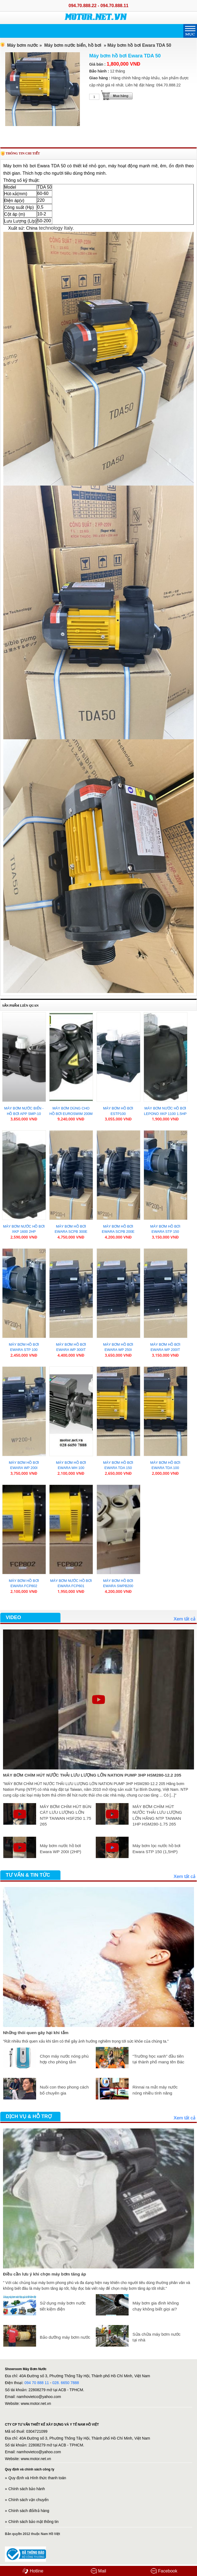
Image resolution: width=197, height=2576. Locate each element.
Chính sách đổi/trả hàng (28, 2510)
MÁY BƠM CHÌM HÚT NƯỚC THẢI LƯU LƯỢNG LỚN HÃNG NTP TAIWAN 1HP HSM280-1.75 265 (157, 1815)
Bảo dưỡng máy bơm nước (65, 2337)
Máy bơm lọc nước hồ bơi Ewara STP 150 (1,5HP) (156, 1848)
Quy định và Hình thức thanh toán (37, 2478)
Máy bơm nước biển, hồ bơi (72, 45)
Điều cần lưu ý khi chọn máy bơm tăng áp (44, 2274)
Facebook (164, 2571)
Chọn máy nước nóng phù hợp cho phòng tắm (64, 2059)
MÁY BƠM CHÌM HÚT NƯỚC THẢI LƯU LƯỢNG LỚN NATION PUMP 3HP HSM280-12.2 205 (92, 1775)
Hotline (32, 2571)
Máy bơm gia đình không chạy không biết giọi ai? (155, 2306)
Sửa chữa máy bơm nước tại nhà (156, 2337)
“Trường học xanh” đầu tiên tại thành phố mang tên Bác (158, 2059)
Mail (98, 2571)
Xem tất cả (184, 1619)
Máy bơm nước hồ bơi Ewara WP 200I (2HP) (60, 1848)
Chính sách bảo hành (26, 2489)
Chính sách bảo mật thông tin (33, 2521)
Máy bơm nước (22, 45)
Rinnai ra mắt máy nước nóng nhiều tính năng (155, 2090)
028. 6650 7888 (65, 2383)
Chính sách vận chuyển (28, 2500)
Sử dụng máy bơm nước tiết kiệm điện (63, 2306)
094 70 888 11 (36, 2383)
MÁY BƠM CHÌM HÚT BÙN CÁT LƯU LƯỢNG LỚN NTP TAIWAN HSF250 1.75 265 (65, 1815)
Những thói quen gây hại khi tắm (35, 2032)
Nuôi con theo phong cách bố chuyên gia (64, 2090)
